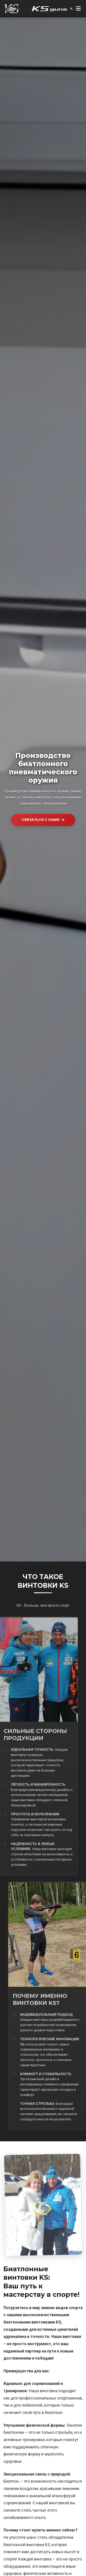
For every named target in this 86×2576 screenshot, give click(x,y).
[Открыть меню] (78, 9)
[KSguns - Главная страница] (38, 8)
